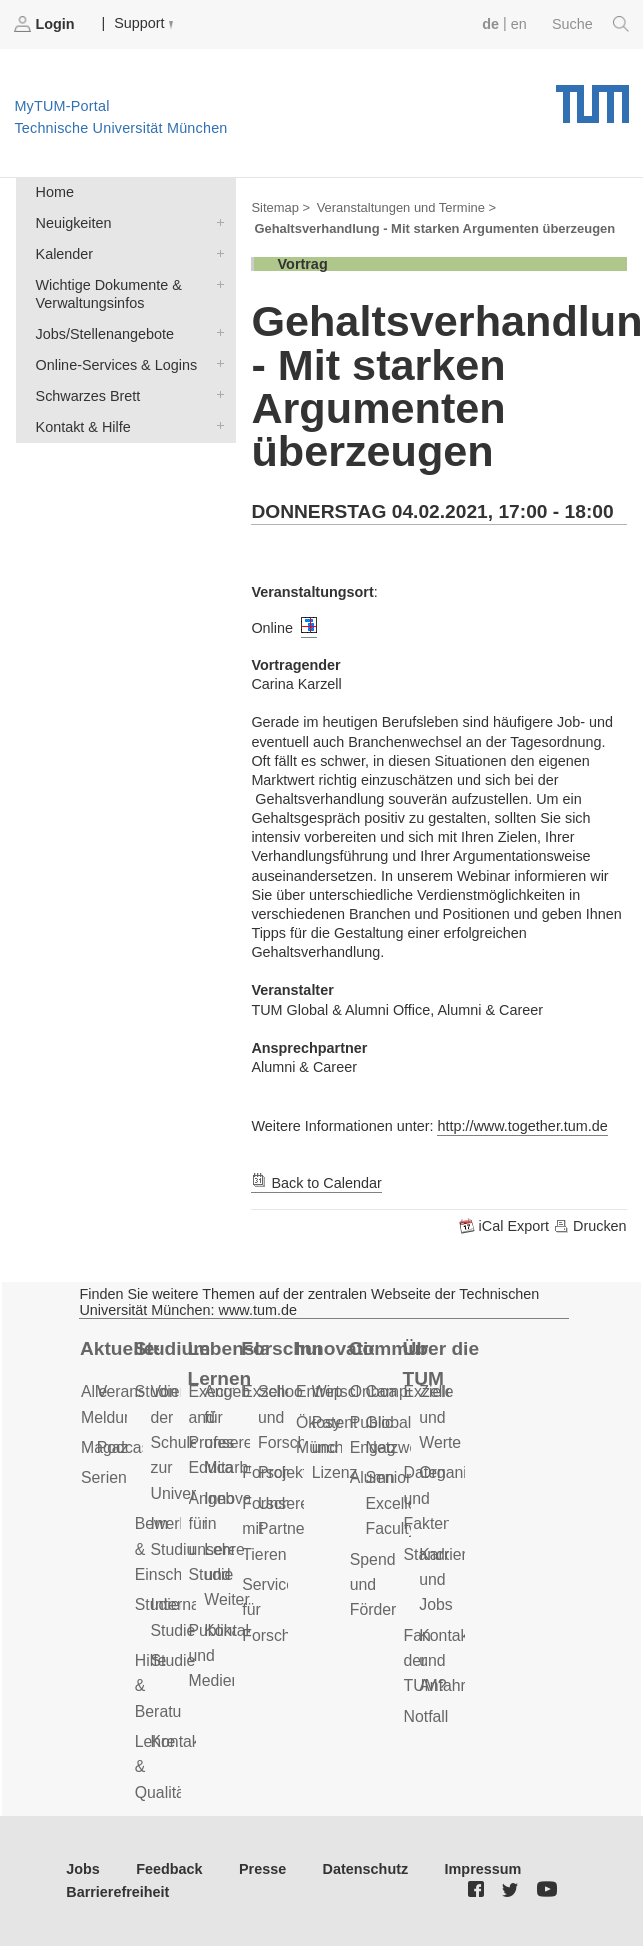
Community (388, 1348)
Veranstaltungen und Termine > (406, 207)
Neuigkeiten (216, 221)
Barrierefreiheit (117, 1892)
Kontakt (178, 1741)
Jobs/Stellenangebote (216, 332)
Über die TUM (441, 1364)
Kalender (216, 252)
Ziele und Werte (440, 1417)
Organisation (464, 1472)
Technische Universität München (592, 97)
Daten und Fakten (428, 1498)
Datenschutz (366, 1869)
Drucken (590, 1226)
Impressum (483, 1869)
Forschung (280, 1348)
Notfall (426, 1716)
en (519, 24)
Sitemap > (280, 207)
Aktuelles (119, 1348)
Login (46, 24)
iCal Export (506, 1226)
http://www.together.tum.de (522, 1126)
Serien (104, 1477)
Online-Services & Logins (216, 363)
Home (55, 192)
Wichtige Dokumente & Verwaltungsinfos (216, 283)
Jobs (83, 1869)
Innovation (334, 1348)
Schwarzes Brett (216, 394)
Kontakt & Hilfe (216, 425)
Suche (590, 24)
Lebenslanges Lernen (227, 1364)
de (490, 24)
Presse (262, 1869)
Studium (172, 1348)
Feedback (169, 1869)
